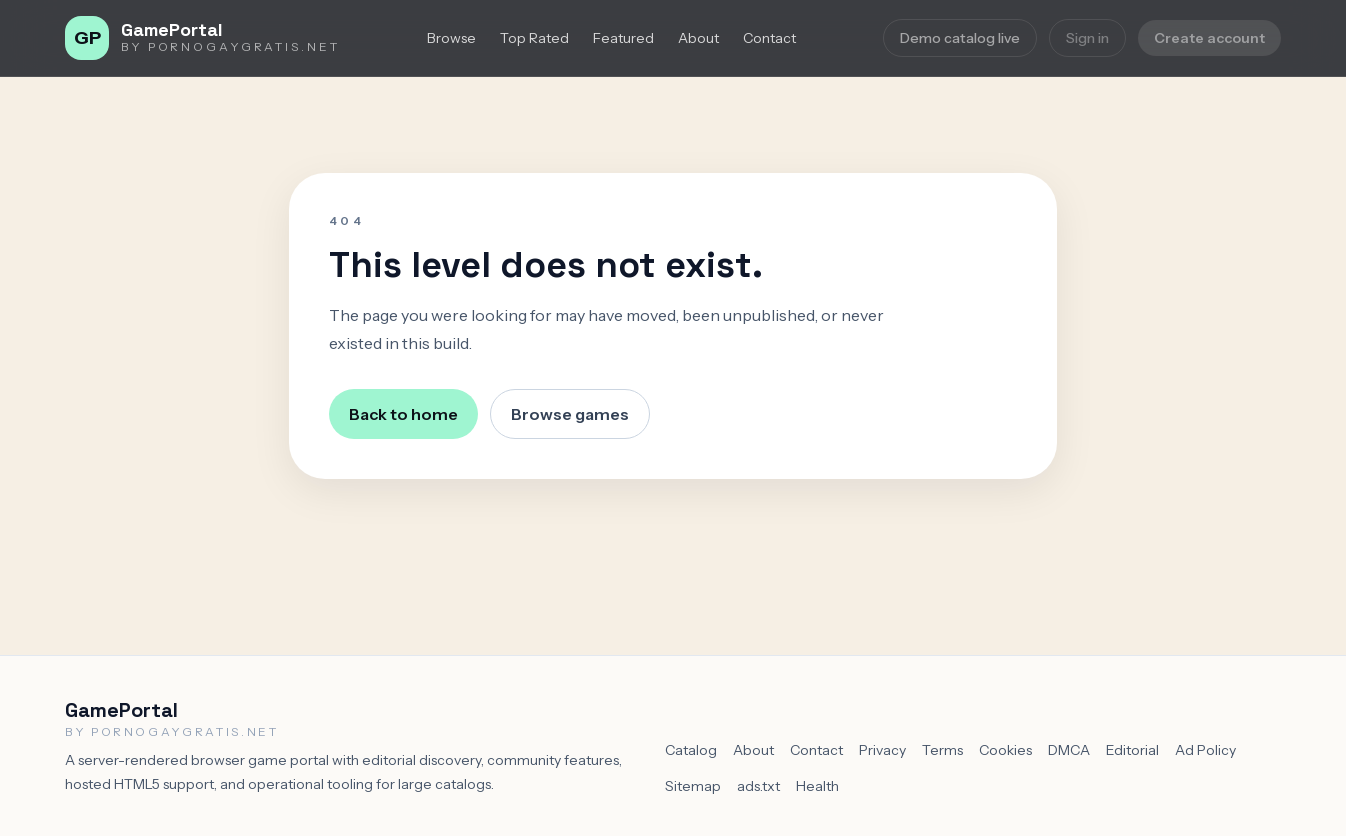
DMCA (1069, 750)
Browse (451, 38)
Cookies (1005, 750)
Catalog (691, 750)
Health (817, 786)
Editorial (1132, 750)
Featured (623, 38)
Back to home (403, 414)
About (698, 38)
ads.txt (758, 786)
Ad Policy (1205, 750)
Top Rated (534, 38)
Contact (769, 38)
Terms (942, 750)
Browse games (570, 414)
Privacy (882, 750)
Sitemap (693, 786)
